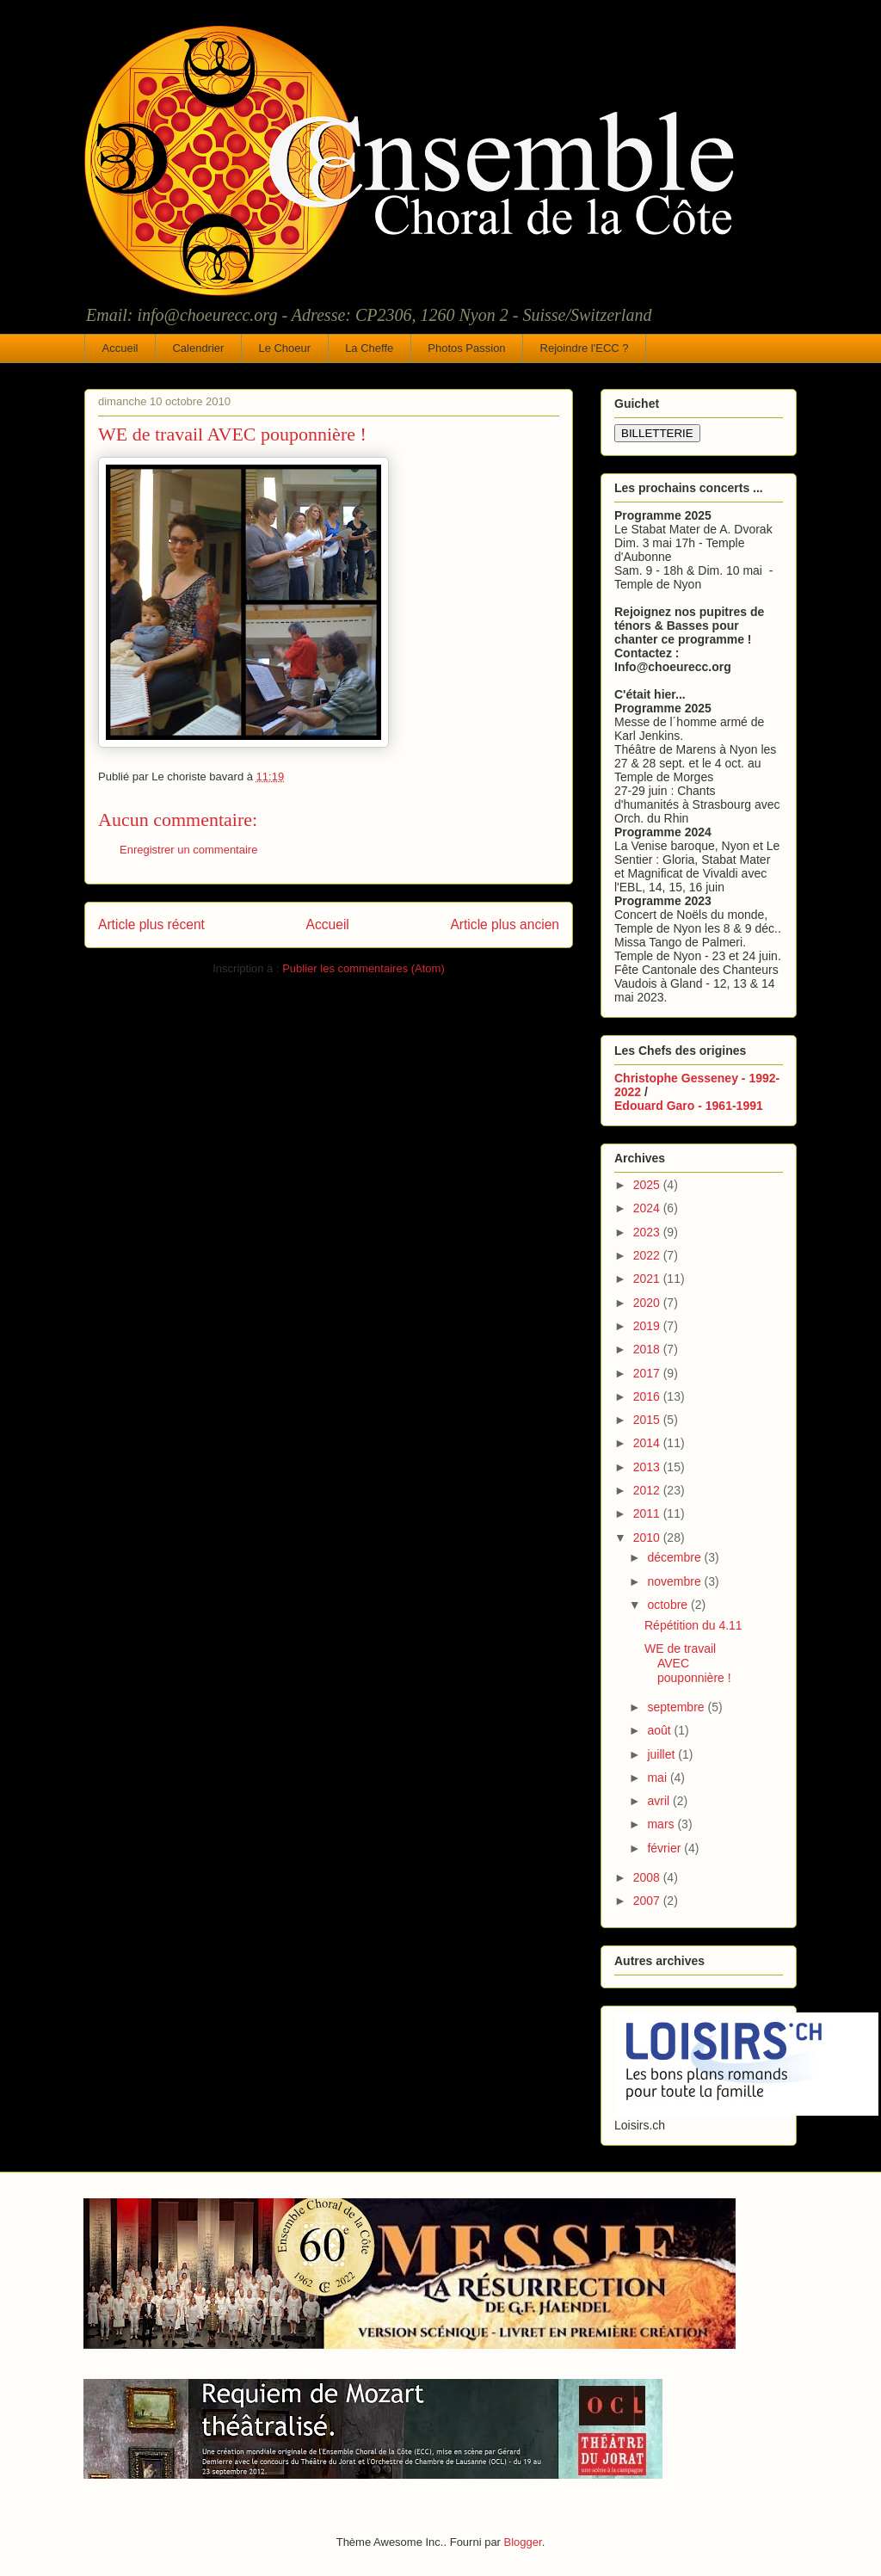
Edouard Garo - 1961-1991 (688, 1105)
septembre (677, 1707)
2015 (648, 1420)
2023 (648, 1232)
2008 (648, 1877)
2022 (648, 1255)
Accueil (120, 348)
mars (662, 1824)
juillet (662, 1754)
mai (658, 1777)
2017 (648, 1373)
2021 (648, 1278)
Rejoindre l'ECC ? (584, 348)
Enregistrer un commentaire (188, 849)
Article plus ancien (504, 924)
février (665, 1848)
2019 (648, 1326)
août (660, 1730)
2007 (648, 1900)
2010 (648, 1537)
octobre (669, 1605)
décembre (675, 1557)
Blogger (523, 2542)
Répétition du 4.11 (693, 1625)
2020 (648, 1303)
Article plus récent (151, 924)
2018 (648, 1349)
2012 (648, 1490)
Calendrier (198, 348)
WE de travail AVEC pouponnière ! (687, 1663)
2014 (648, 1443)
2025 (648, 1185)
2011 (648, 1513)
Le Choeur (284, 348)
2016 (648, 1396)
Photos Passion (466, 348)
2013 (648, 1467)
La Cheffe (369, 348)
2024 (648, 1208)
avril (660, 1801)
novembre (675, 1581)
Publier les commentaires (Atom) (363, 968)
